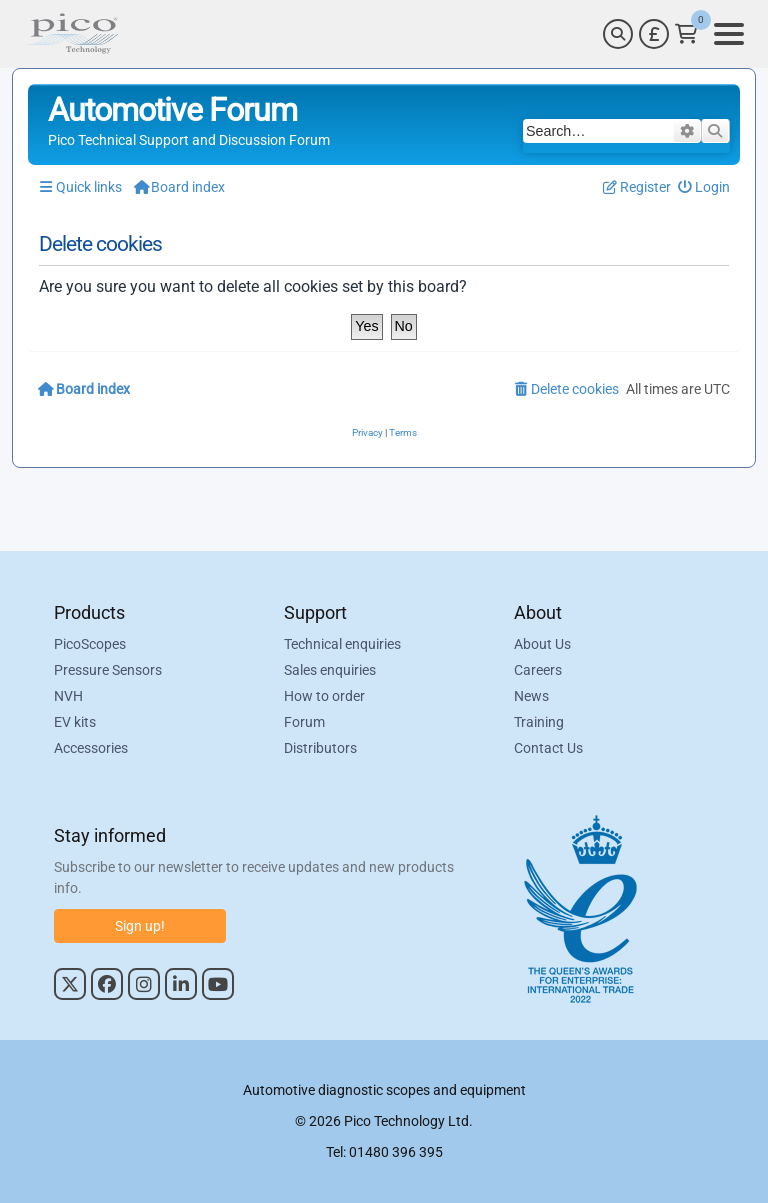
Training (539, 722)
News (531, 696)
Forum (304, 722)
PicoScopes (90, 644)
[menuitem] (704, 187)
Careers (538, 670)
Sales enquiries (330, 670)
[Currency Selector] (654, 34)
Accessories (91, 748)
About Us (542, 644)
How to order (324, 696)
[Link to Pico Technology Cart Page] (686, 34)
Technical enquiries (342, 644)
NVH (68, 696)
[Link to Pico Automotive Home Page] (72, 34)
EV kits (75, 722)
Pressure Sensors (108, 670)
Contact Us (548, 748)
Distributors (320, 748)
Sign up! (140, 926)
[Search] (618, 34)
